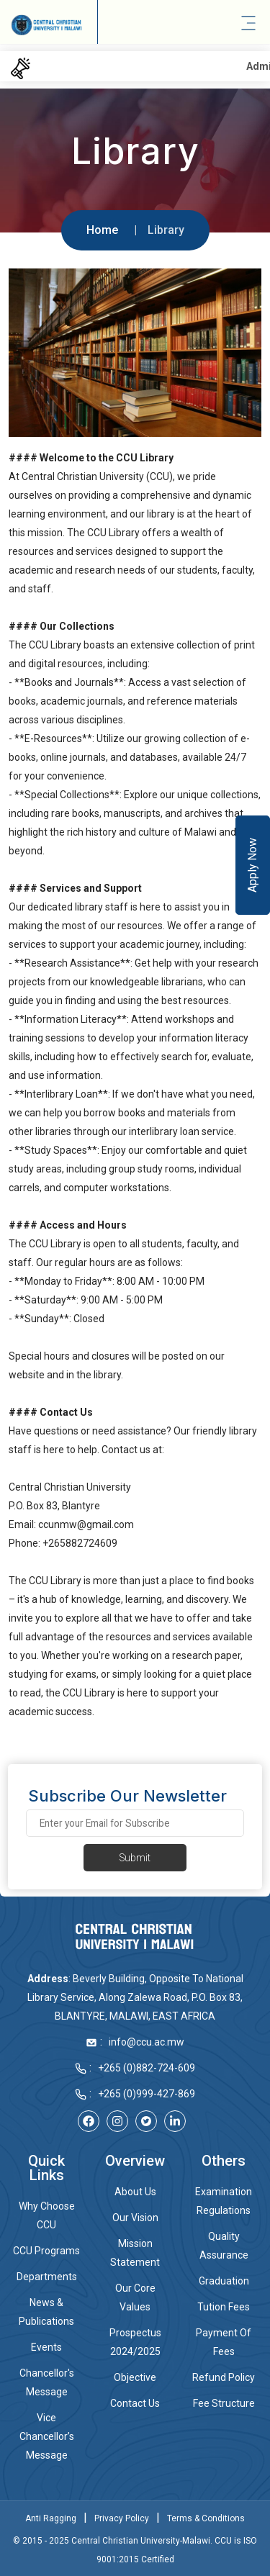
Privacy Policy (121, 2518)
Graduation (224, 2281)
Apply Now (252, 865)
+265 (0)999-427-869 (146, 2094)
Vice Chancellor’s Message (46, 2436)
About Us (135, 2191)
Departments (47, 2276)
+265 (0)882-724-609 (146, 2068)
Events (46, 2347)
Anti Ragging (50, 2518)
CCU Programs (46, 2250)
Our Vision (135, 2217)
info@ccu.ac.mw (146, 2042)
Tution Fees (223, 2307)
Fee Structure (224, 2403)
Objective (135, 2377)
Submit (135, 1857)
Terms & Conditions (206, 2518)
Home (102, 230)
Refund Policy (223, 2377)
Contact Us (135, 2403)
